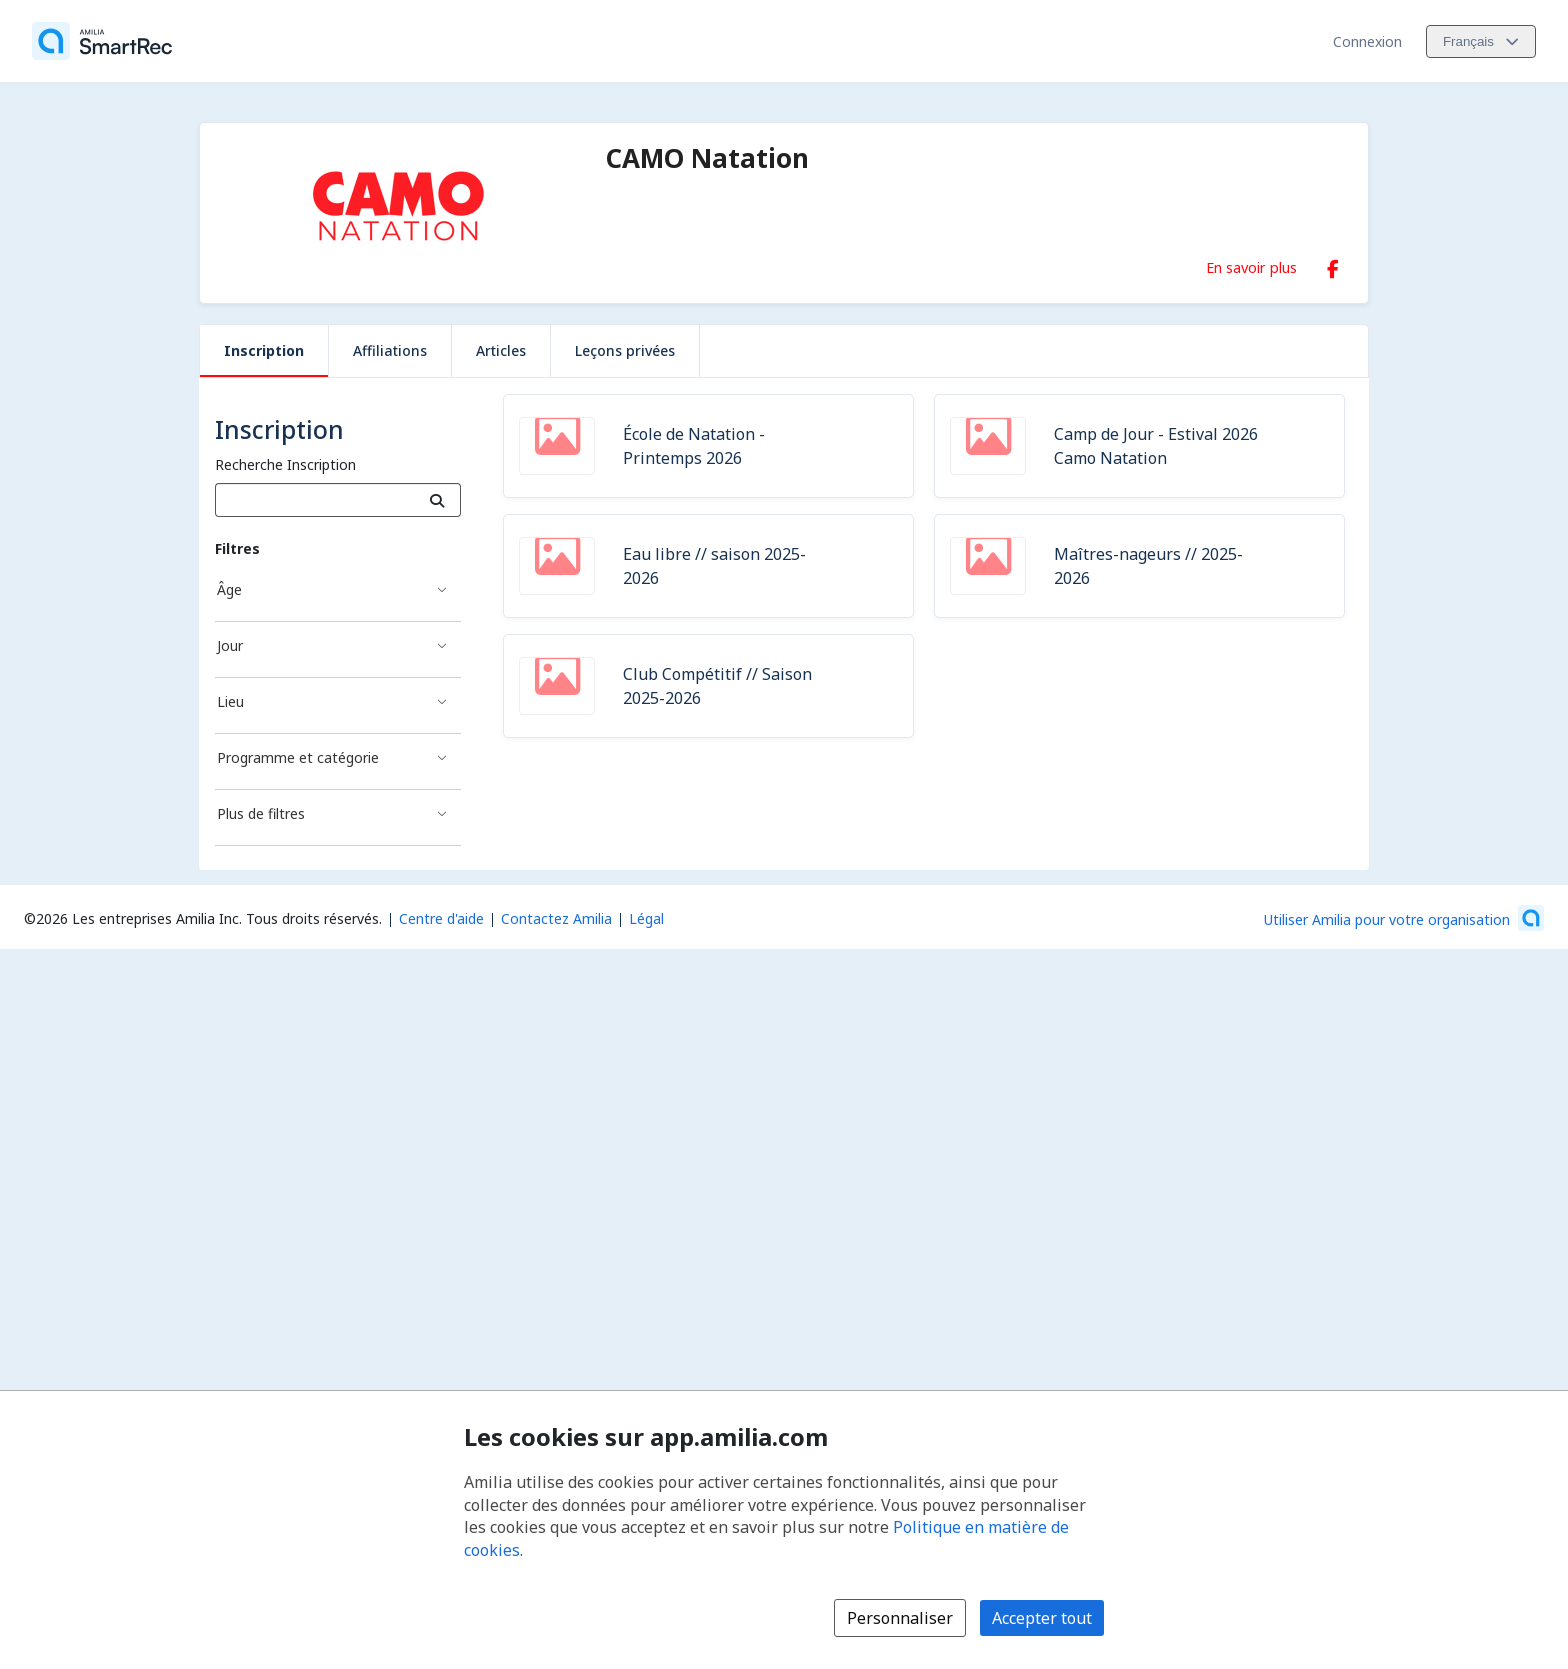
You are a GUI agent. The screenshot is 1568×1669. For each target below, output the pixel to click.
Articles (501, 350)
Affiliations (390, 350)
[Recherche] (437, 500)
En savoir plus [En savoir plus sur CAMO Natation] (1251, 267)
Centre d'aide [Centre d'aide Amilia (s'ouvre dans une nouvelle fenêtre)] (441, 918)
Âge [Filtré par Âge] (229, 589)
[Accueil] (102, 41)
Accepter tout (1042, 1618)
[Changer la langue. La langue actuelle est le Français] (1481, 41)
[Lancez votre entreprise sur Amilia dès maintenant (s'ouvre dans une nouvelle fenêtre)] (1404, 918)
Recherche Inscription (285, 464)
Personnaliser (900, 1618)
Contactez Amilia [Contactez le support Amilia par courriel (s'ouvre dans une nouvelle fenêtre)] (556, 918)
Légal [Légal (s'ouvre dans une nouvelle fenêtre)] (646, 918)
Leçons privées (625, 350)
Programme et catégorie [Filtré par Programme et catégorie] (298, 757)
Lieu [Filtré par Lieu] (230, 701)
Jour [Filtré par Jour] (230, 645)
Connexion (1367, 41)
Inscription (264, 350)
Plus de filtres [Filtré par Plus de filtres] (261, 813)
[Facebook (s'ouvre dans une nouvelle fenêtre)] (1333, 265)
